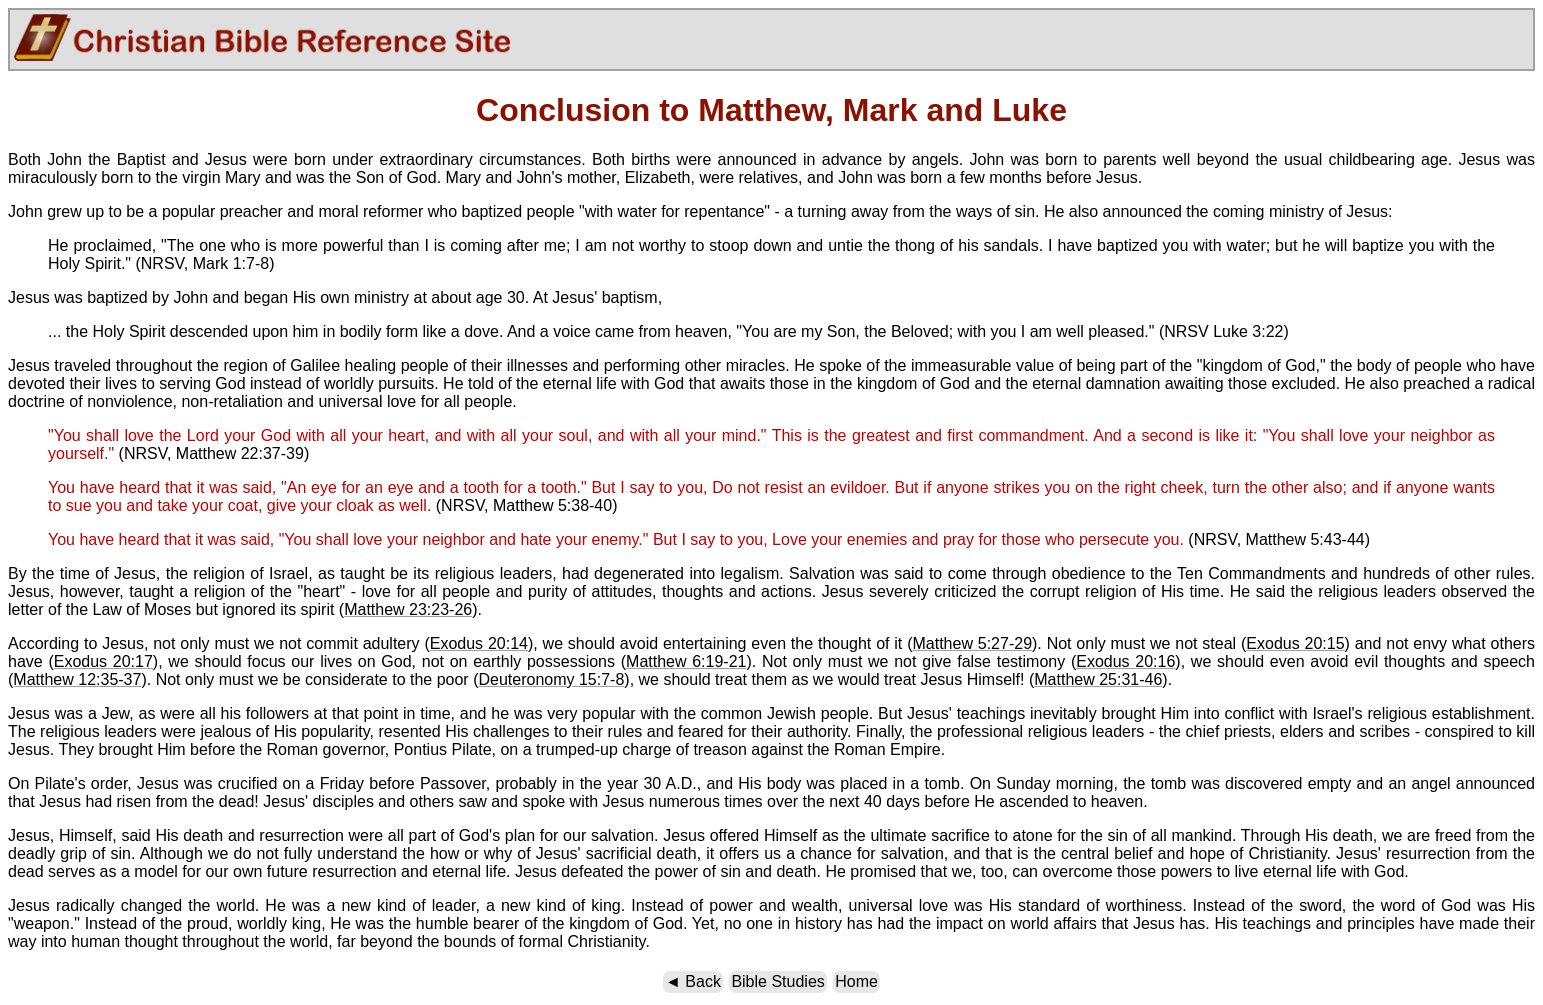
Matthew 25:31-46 (1098, 679)
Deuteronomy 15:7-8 (551, 679)
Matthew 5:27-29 (972, 643)
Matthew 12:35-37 (77, 679)
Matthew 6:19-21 (686, 661)
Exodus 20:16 (1125, 661)
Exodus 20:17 (103, 661)
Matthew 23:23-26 (408, 609)
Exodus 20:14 (479, 643)
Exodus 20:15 (1295, 643)
